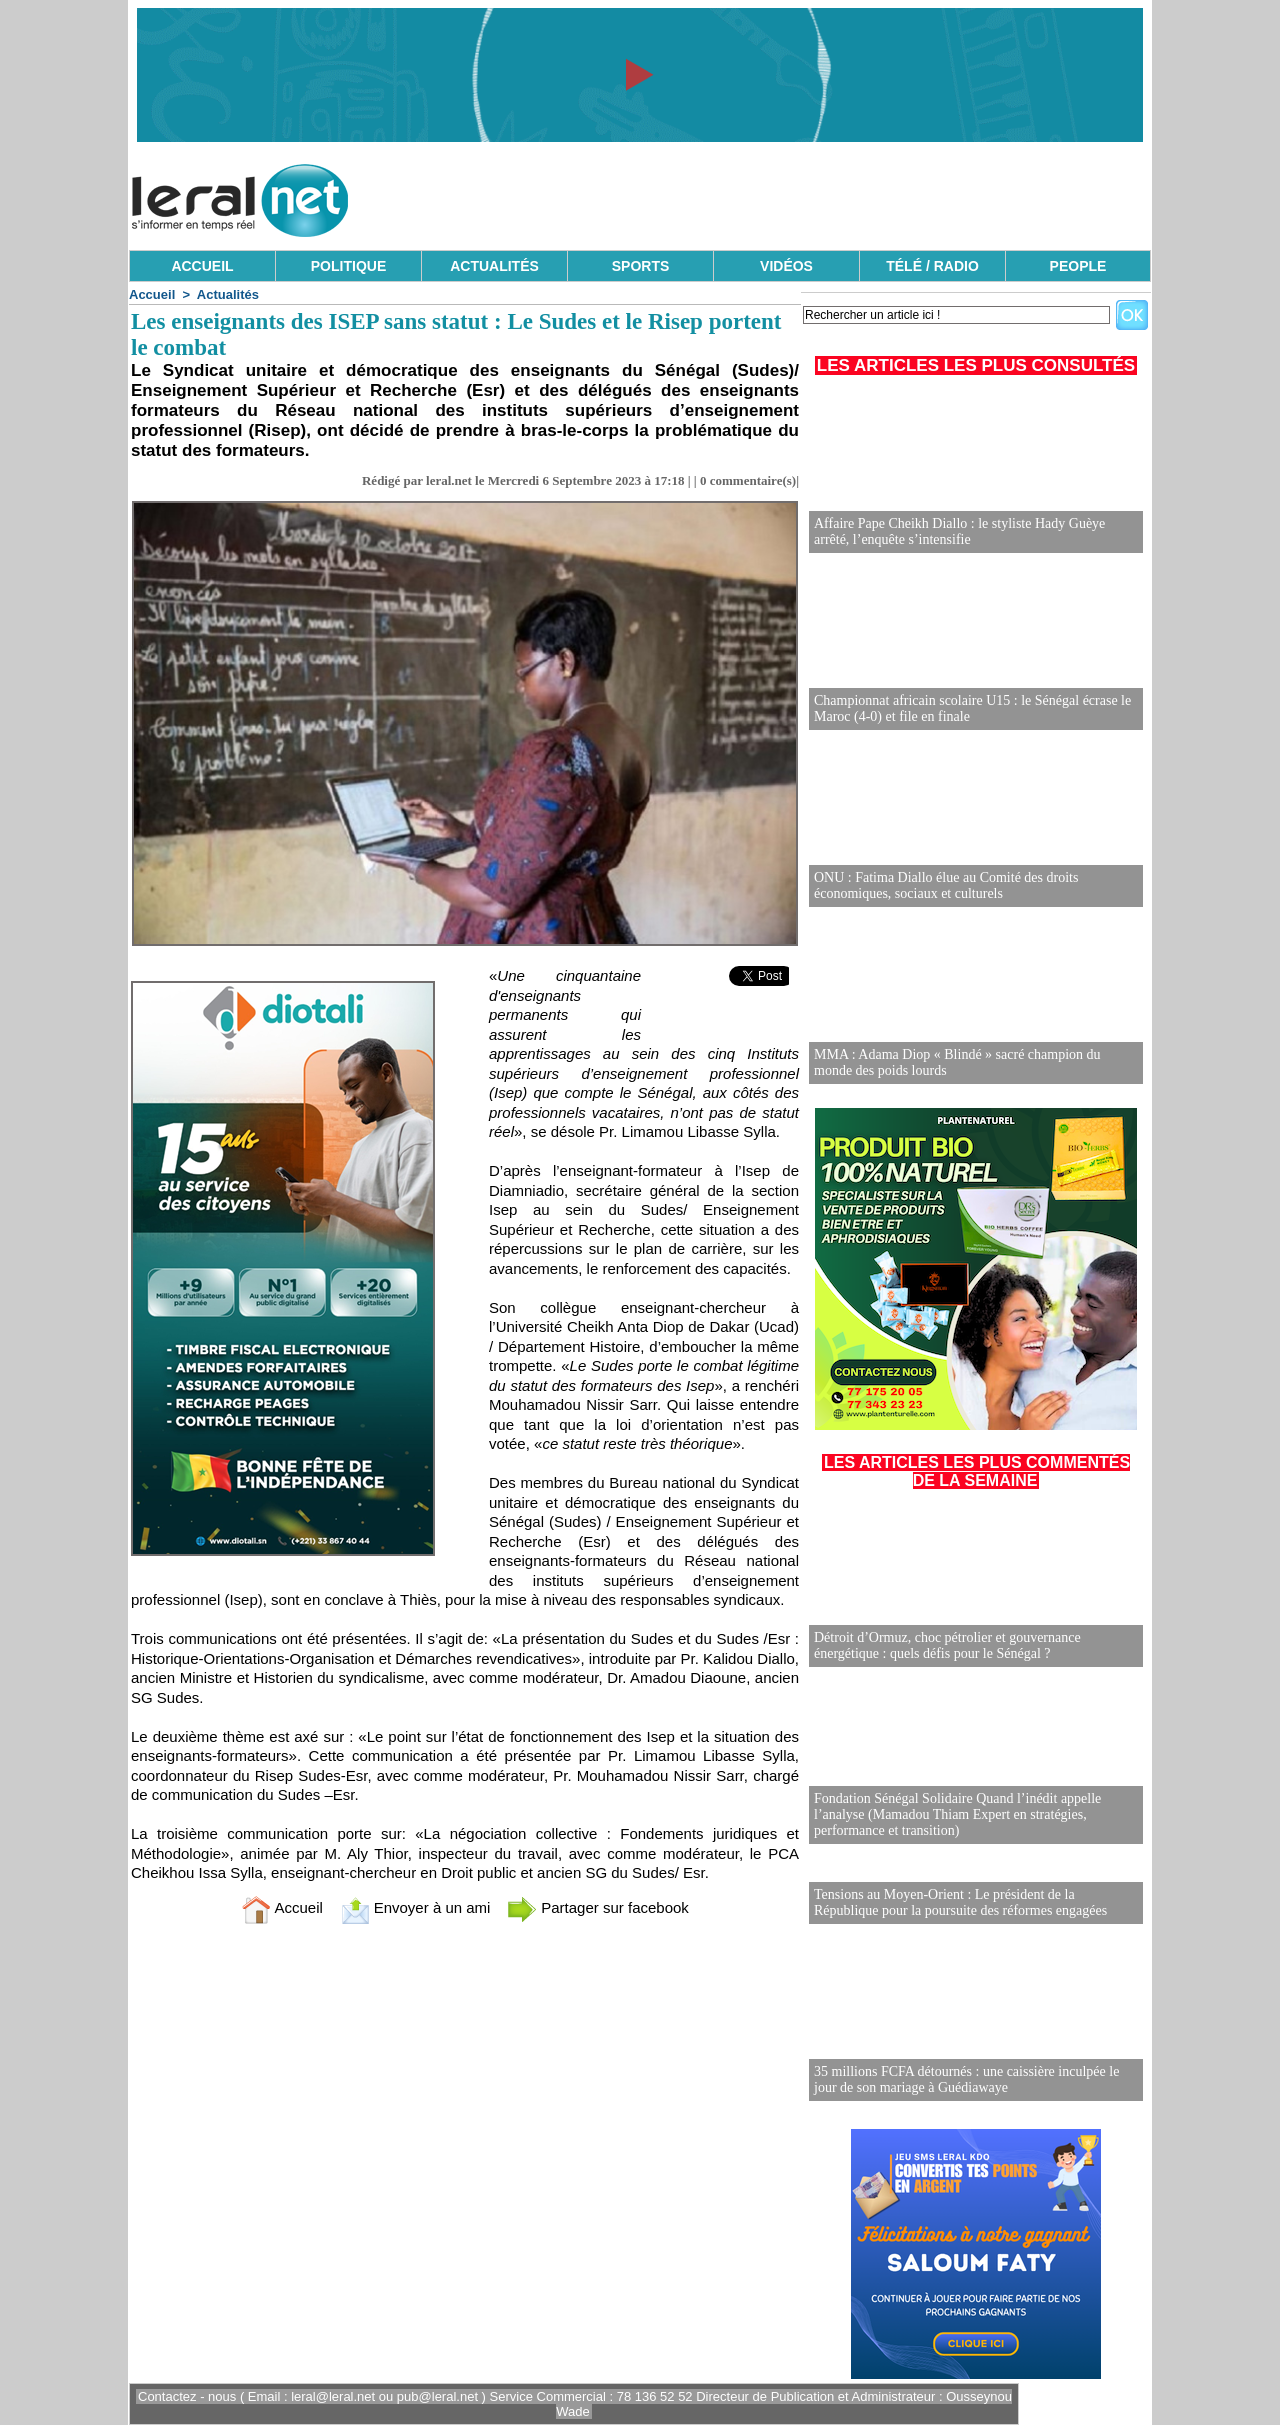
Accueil (152, 294)
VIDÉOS (786, 266)
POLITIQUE (348, 266)
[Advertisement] (787, 195)
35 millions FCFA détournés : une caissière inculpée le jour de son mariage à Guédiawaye (966, 2079)
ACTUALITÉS (494, 266)
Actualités (228, 294)
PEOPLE (1078, 266)
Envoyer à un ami (415, 1907)
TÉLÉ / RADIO (932, 266)
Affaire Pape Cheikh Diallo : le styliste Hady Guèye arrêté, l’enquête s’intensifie (959, 531)
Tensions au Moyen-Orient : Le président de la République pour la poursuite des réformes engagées (960, 1902)
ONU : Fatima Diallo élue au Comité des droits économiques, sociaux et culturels (946, 885)
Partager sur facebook (598, 1907)
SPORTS (641, 266)
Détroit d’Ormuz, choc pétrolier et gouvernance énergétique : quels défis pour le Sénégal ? (947, 1645)
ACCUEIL (202, 266)
